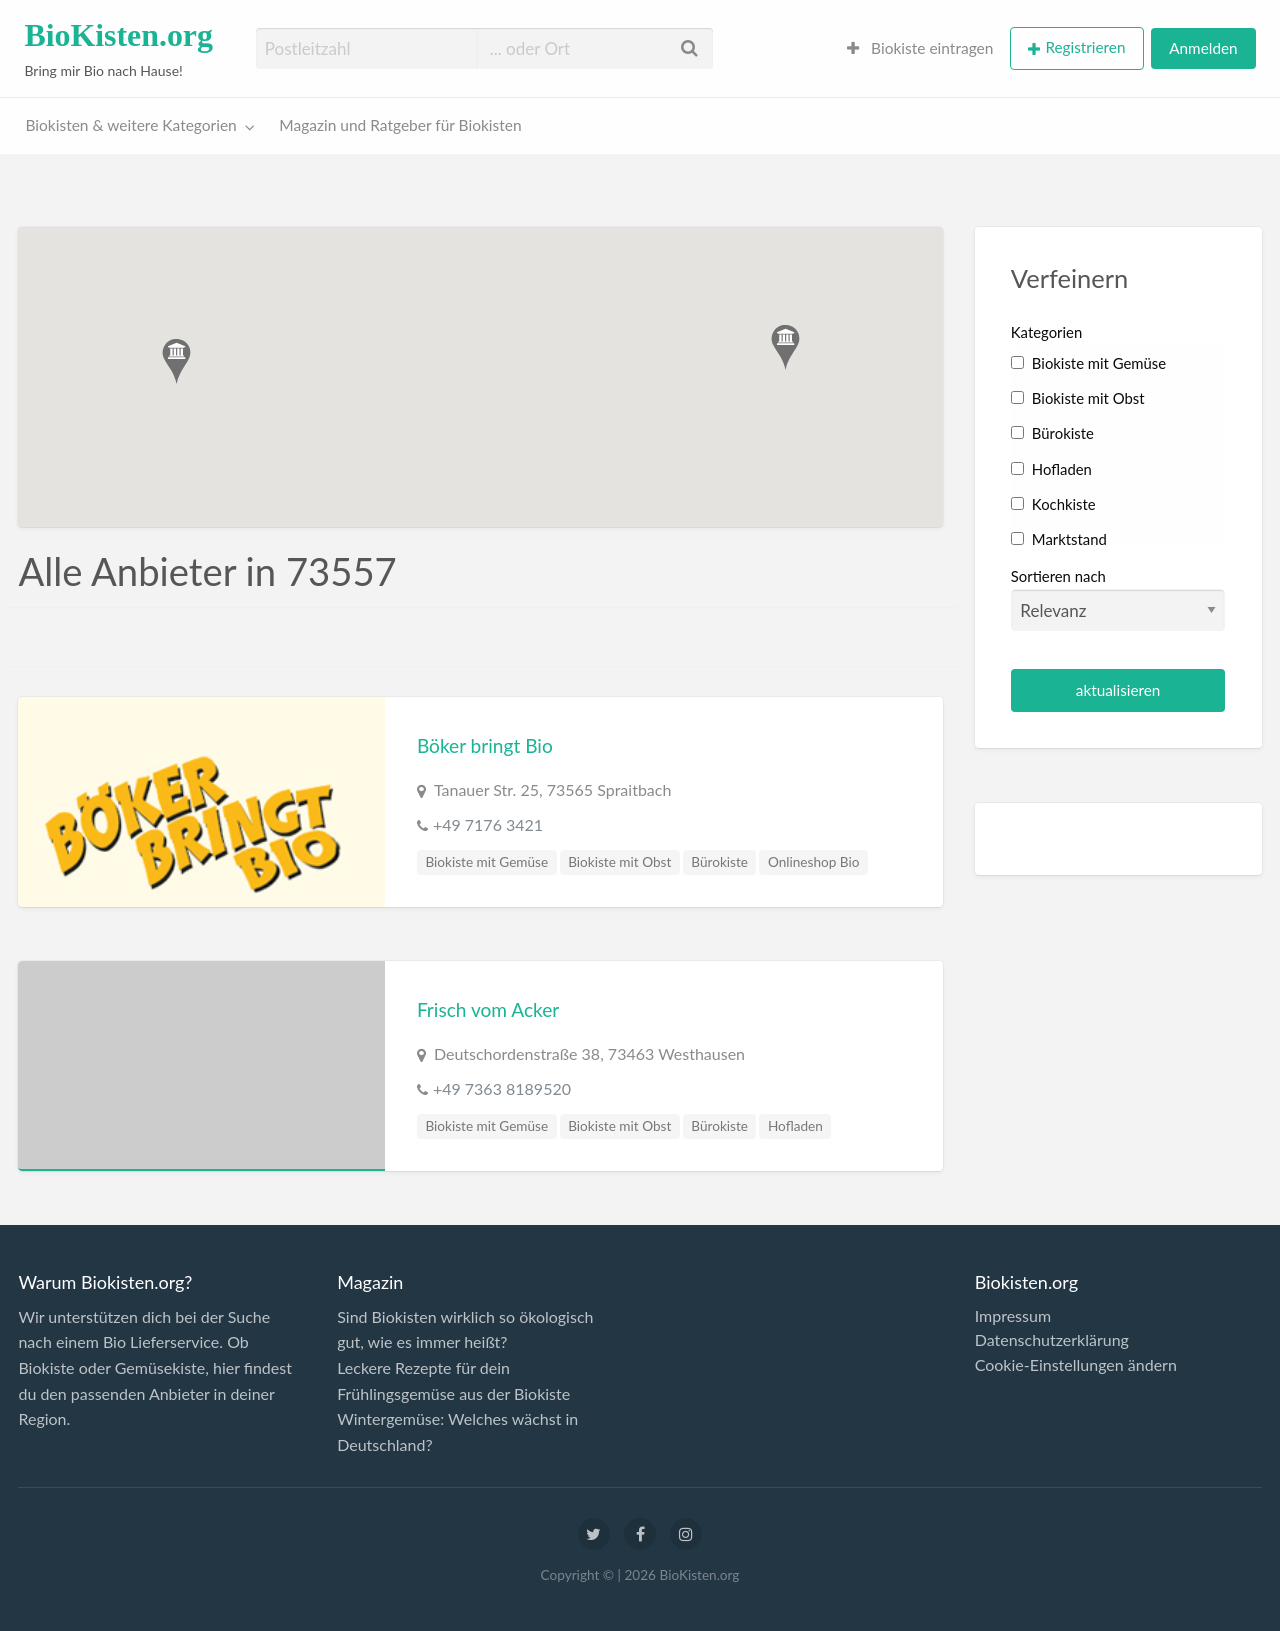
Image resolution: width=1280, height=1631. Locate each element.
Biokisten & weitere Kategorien (131, 125)
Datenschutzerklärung (1052, 1340)
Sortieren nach (1118, 599)
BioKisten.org (118, 35)
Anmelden (1203, 48)
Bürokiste (719, 862)
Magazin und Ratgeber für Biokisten (400, 125)
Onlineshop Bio (813, 862)
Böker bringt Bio (485, 745)
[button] (176, 361)
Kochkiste (1053, 504)
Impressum (1013, 1316)
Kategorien (1046, 332)
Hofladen (795, 1126)
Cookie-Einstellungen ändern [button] (1076, 1365)
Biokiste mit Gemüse (486, 862)
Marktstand (1059, 539)
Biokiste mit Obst (619, 862)
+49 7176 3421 (488, 824)
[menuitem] (920, 48)
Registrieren (1085, 47)
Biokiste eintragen (920, 48)
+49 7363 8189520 (502, 1088)
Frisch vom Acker (488, 1009)
